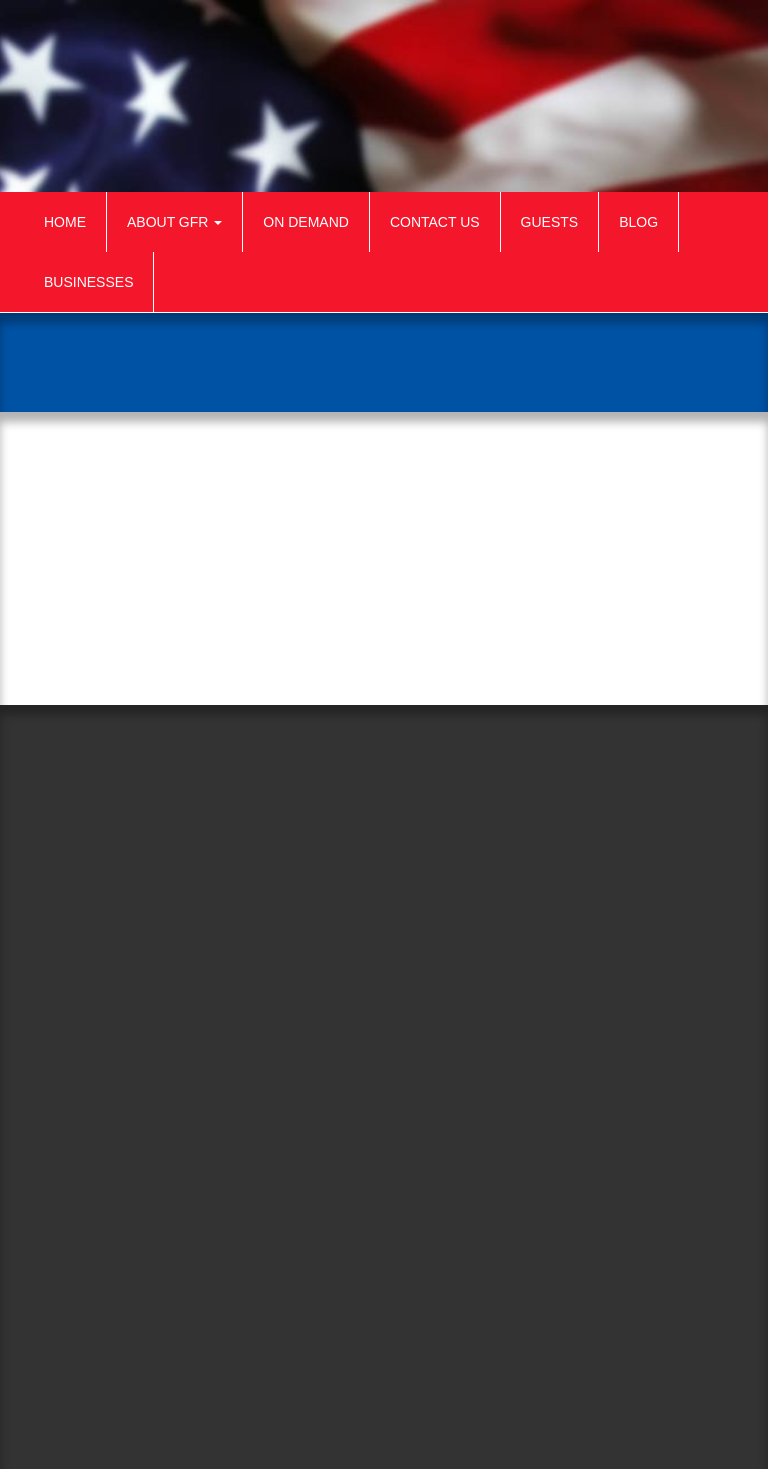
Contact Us (435, 222)
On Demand (306, 222)
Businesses (88, 282)
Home (65, 222)
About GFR (174, 222)
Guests (550, 222)
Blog (638, 222)
